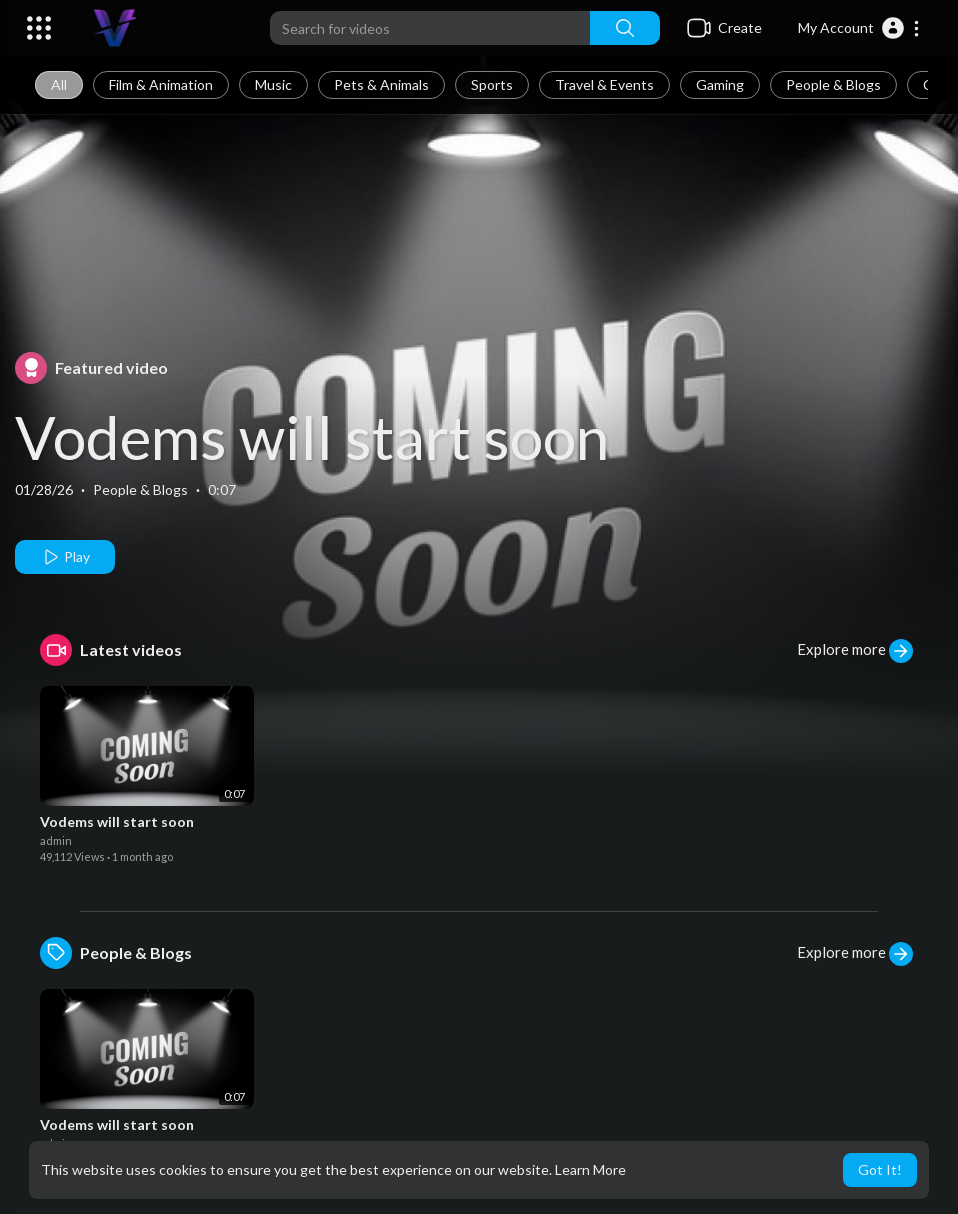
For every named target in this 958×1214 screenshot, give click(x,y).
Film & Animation (161, 84)
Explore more (855, 651)
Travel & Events (604, 84)
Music (273, 84)
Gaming (720, 84)
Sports (492, 84)
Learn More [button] (590, 1169)
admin (56, 840)
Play (65, 557)
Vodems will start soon (312, 437)
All (59, 84)
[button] (859, 28)
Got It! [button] (880, 1169)
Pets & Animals (381, 84)
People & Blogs (833, 84)
